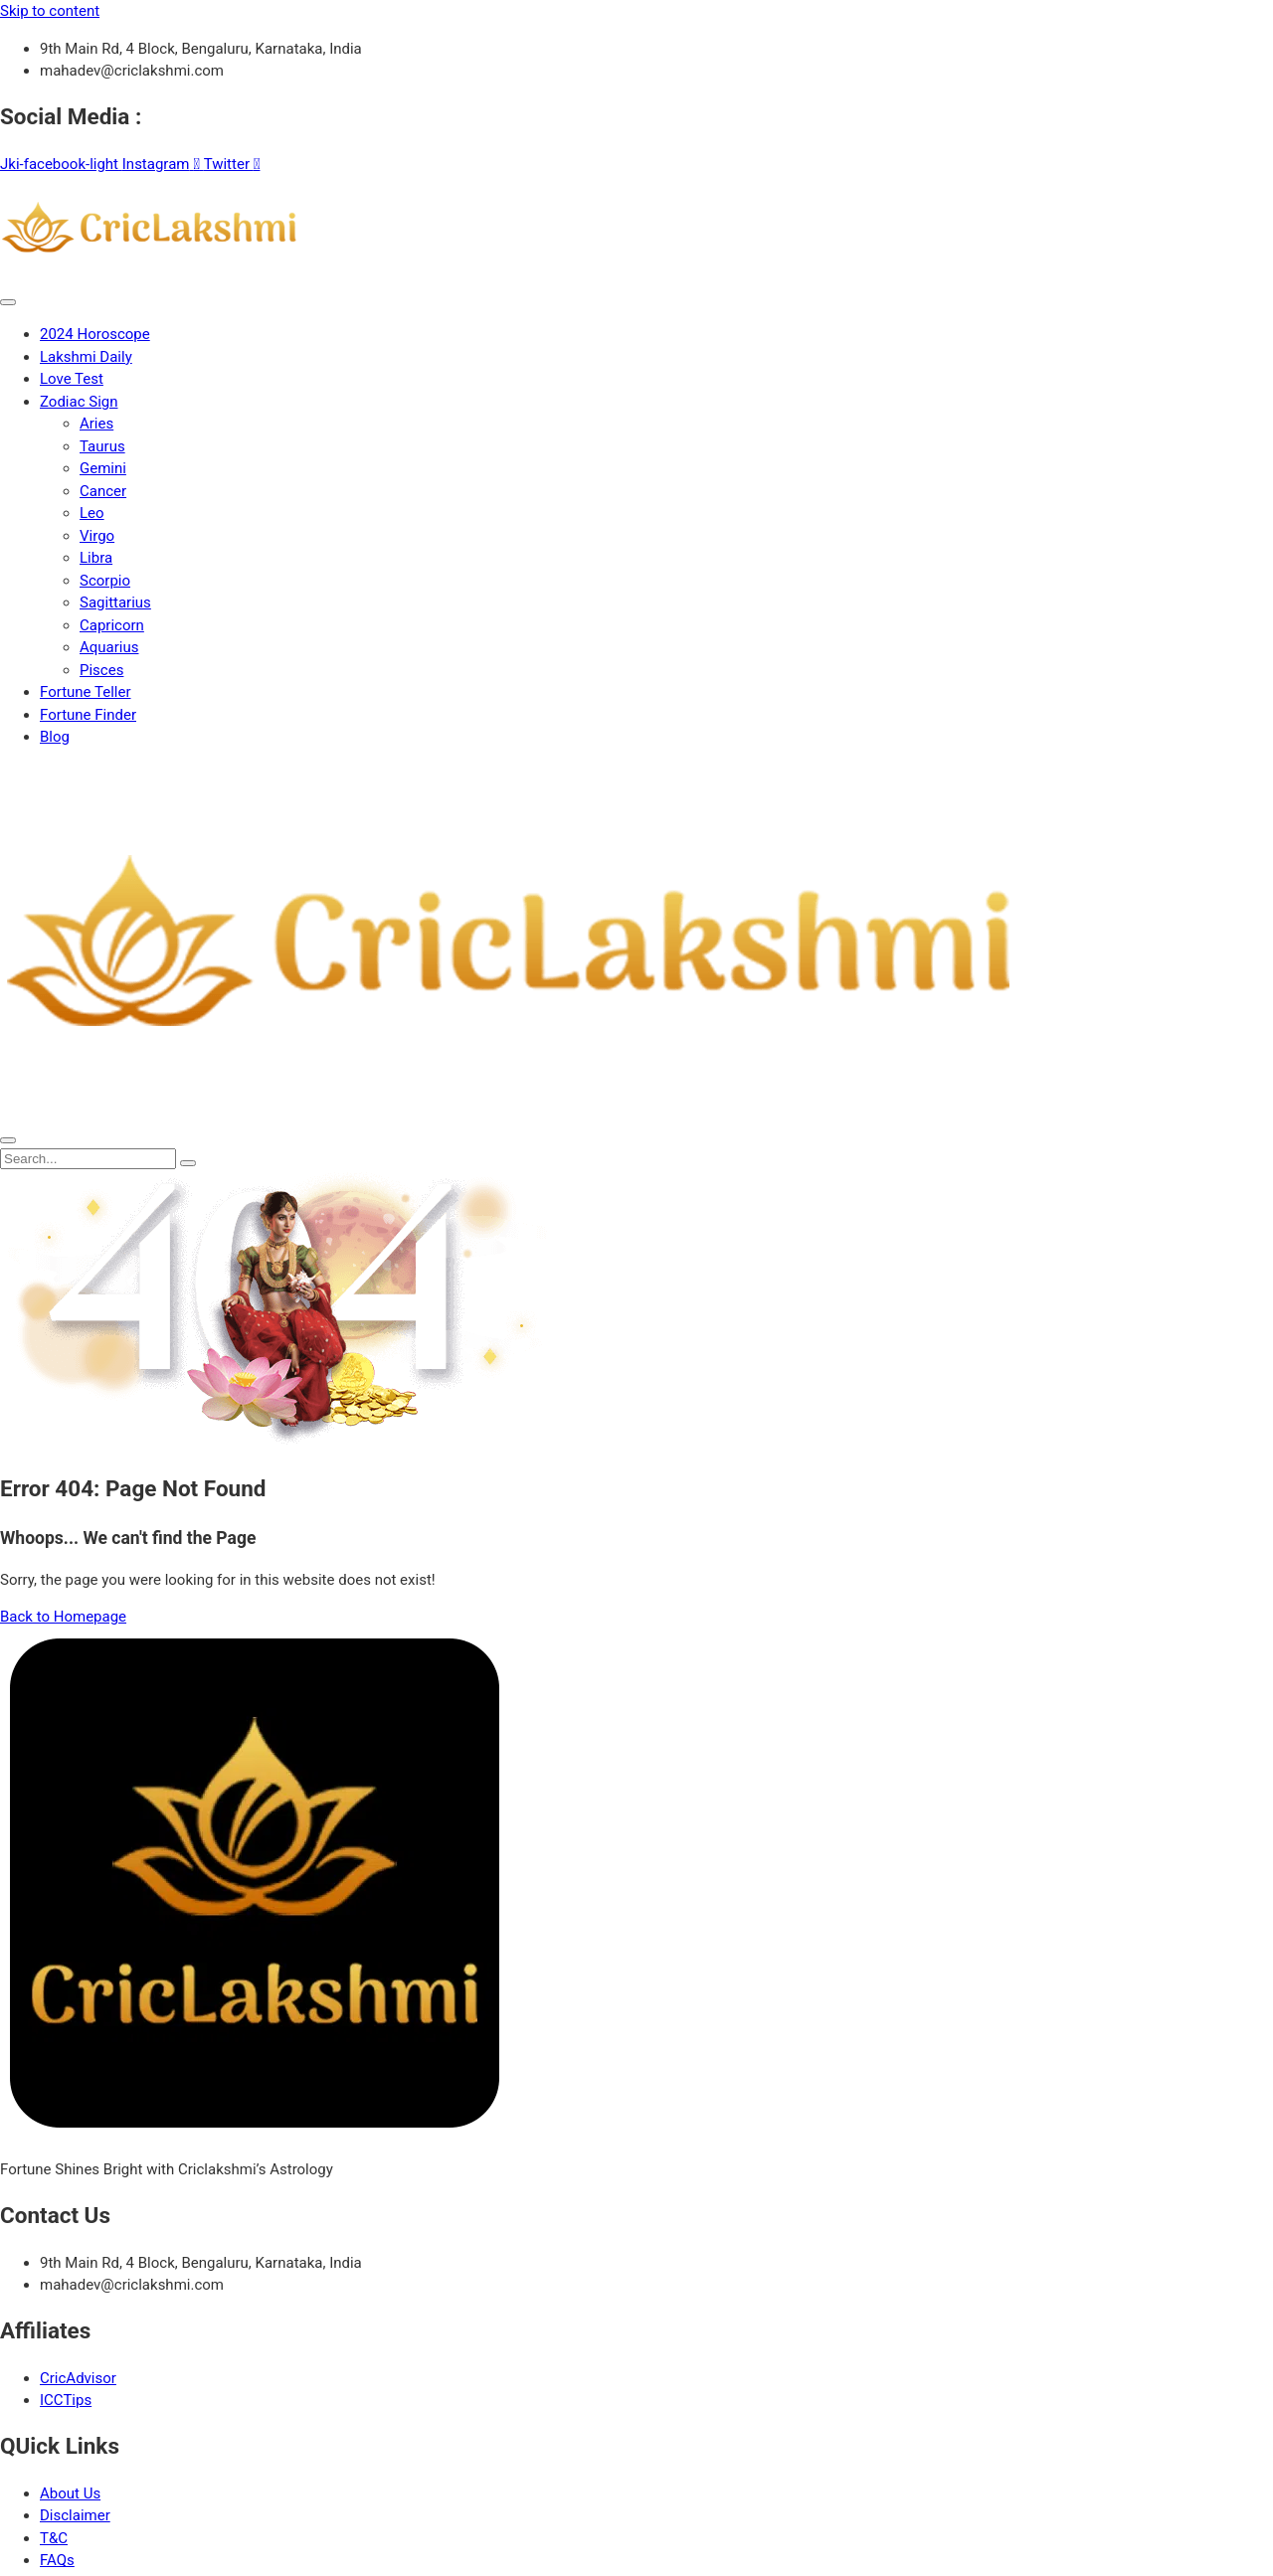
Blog (55, 737)
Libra (96, 558)
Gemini (103, 468)
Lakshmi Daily (86, 357)
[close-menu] (8, 1140)
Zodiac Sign (79, 402)
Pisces (101, 670)
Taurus (102, 446)
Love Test (71, 379)
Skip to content (49, 11)
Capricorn (112, 625)
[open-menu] (8, 302)
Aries (96, 423)
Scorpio (105, 581)
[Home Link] (509, 1113)
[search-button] (188, 1163)
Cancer (103, 491)
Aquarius (109, 647)
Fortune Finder (88, 715)
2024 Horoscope (95, 334)
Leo (92, 513)
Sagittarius (115, 602)
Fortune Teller (85, 692)
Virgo (97, 536)
